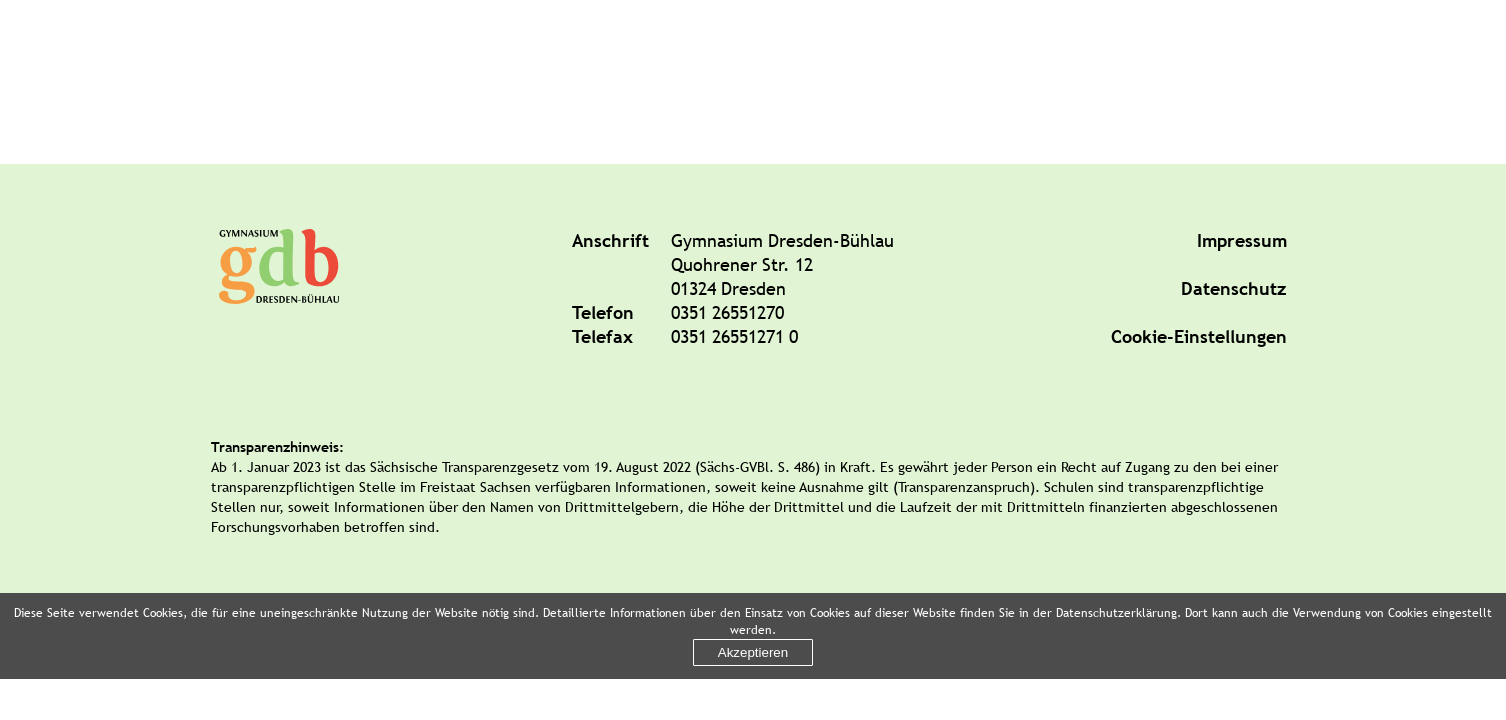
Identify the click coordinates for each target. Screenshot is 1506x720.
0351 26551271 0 (734, 336)
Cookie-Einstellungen (1199, 336)
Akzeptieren (753, 652)
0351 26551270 (727, 312)
